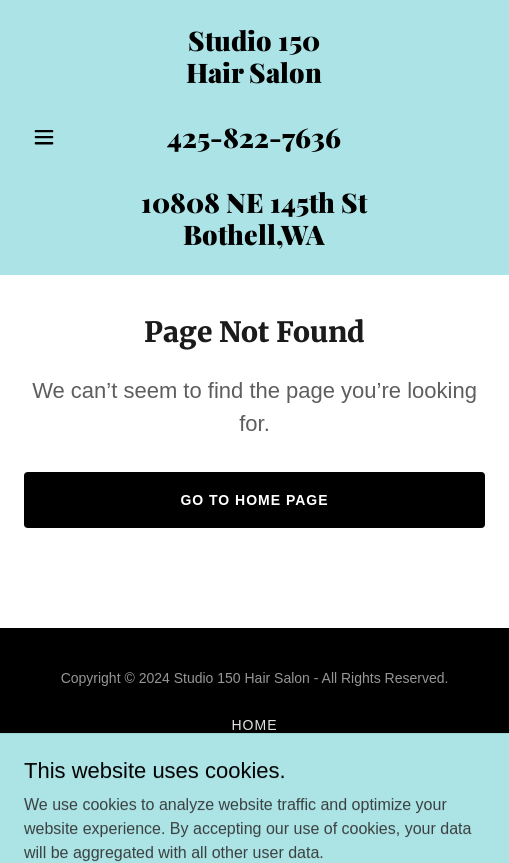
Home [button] (255, 725)
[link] (254, 239)
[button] (58, 137)
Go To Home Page (254, 500)
